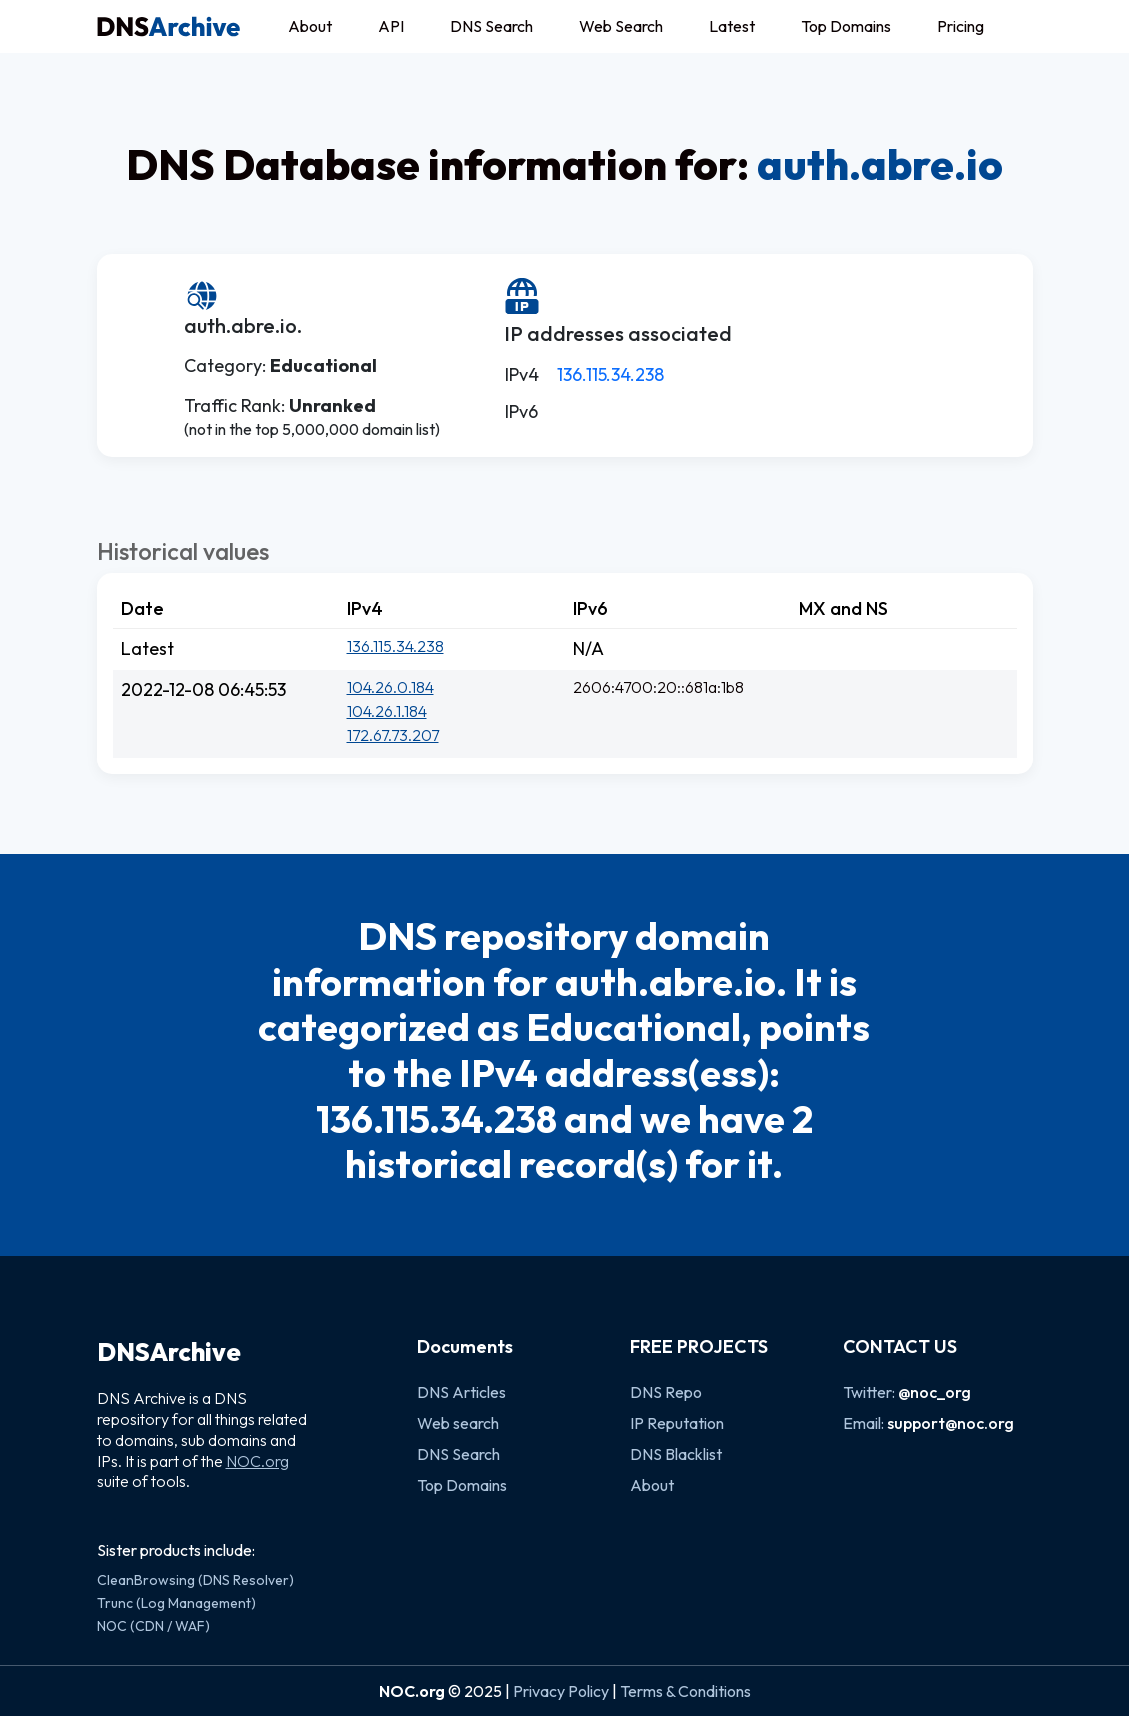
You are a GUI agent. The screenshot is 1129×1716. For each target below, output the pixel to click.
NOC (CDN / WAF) (153, 1626)
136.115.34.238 (610, 374)
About (310, 26)
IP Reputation (677, 1423)
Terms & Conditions (685, 1691)
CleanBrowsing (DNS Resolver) (195, 1580)
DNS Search (491, 26)
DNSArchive (169, 1352)
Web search (458, 1423)
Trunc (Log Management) (176, 1603)
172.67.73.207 (393, 735)
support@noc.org (950, 1423)
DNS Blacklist (676, 1454)
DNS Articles (461, 1392)
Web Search (621, 26)
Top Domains (846, 26)
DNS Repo (666, 1392)
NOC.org (257, 1461)
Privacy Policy (561, 1691)
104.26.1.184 (387, 711)
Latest (732, 26)
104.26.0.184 (390, 687)
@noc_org (934, 1392)
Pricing (960, 26)
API (391, 26)
